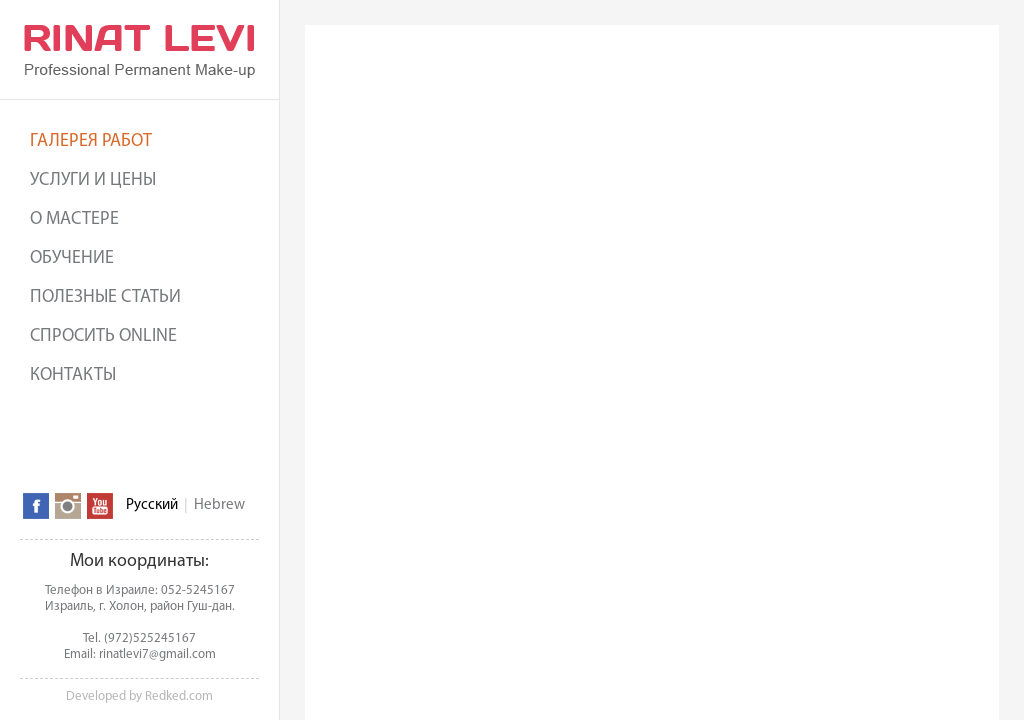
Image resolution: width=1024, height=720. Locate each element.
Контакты (73, 375)
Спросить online (103, 336)
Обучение (72, 258)
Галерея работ (91, 141)
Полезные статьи (105, 297)
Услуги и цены (93, 180)
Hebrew (219, 505)
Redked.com (179, 696)
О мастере (74, 219)
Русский (152, 505)
